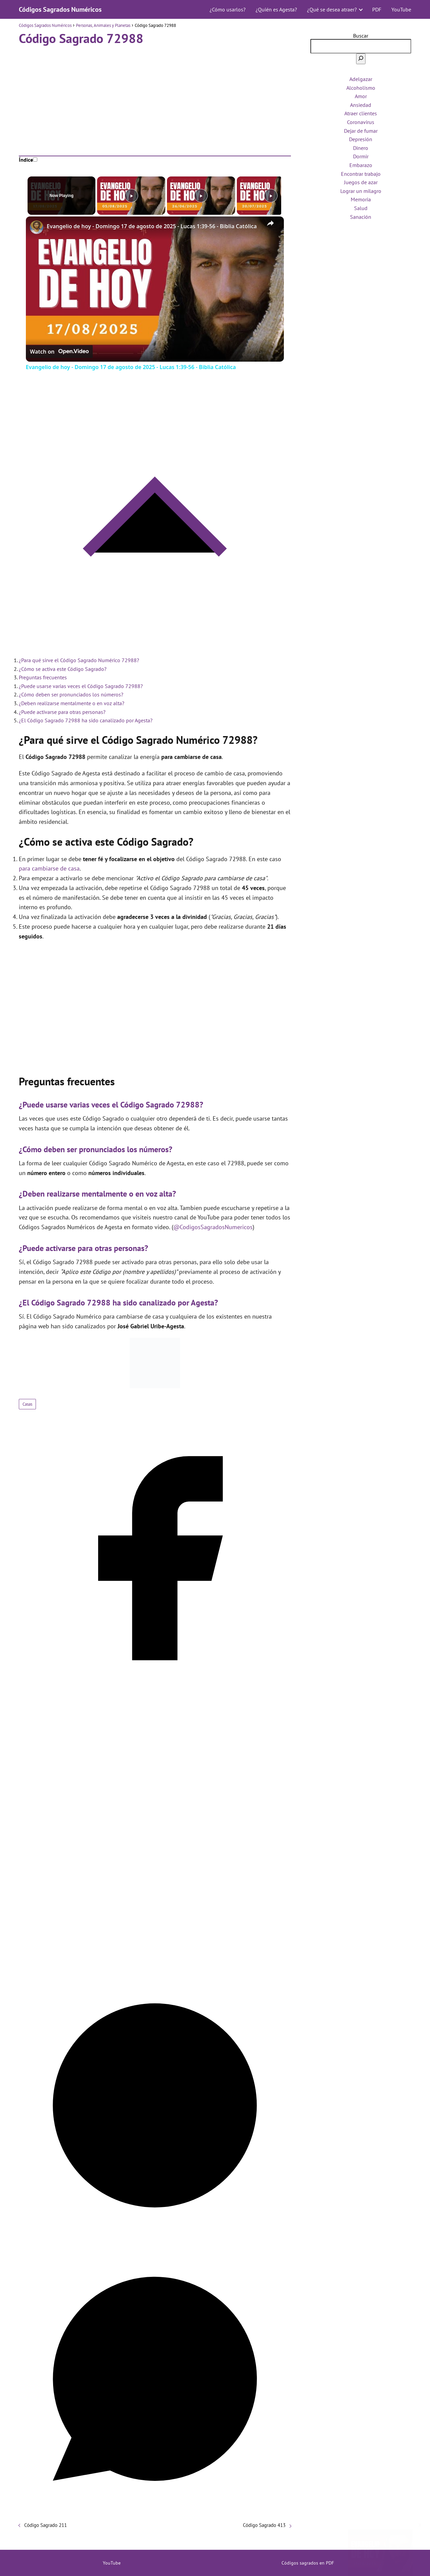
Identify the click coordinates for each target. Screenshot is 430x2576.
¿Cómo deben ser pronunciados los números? (71, 694)
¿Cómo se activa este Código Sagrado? (62, 669)
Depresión (360, 139)
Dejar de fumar (361, 130)
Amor (361, 96)
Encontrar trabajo (361, 173)
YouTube (401, 9)
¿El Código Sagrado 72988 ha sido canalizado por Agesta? (86, 720)
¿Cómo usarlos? (228, 9)
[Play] (199, 195)
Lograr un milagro (360, 191)
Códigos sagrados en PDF (308, 2563)
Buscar (360, 35)
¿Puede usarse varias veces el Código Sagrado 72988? (81, 686)
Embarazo (360, 165)
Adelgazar (360, 79)
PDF (376, 9)
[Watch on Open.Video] (59, 351)
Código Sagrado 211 (45, 2525)
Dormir (361, 156)
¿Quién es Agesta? (276, 9)
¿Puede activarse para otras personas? (62, 712)
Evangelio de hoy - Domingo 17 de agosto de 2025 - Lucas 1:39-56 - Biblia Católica (152, 226)
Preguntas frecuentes (43, 677)
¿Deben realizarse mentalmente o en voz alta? (71, 703)
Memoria (361, 199)
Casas (27, 1404)
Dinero (360, 148)
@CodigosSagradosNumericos (213, 1227)
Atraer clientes (360, 113)
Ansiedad (360, 105)
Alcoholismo (360, 87)
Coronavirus (360, 122)
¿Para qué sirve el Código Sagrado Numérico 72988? (79, 660)
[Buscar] (361, 58)
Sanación (360, 216)
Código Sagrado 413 (264, 2525)
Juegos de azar (361, 182)
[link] (36, 227)
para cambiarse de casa (49, 868)
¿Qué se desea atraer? (332, 9)
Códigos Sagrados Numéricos (60, 9)
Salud (361, 208)
